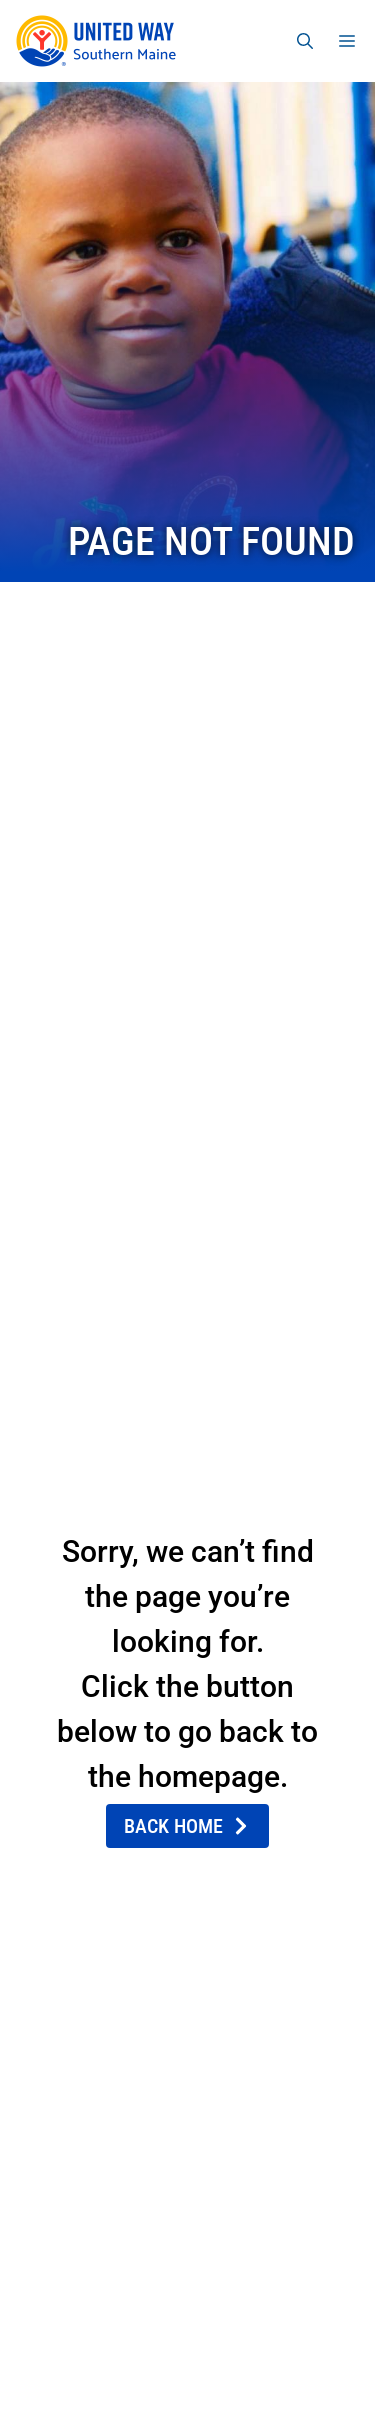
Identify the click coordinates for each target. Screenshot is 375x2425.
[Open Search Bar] (305, 41)
